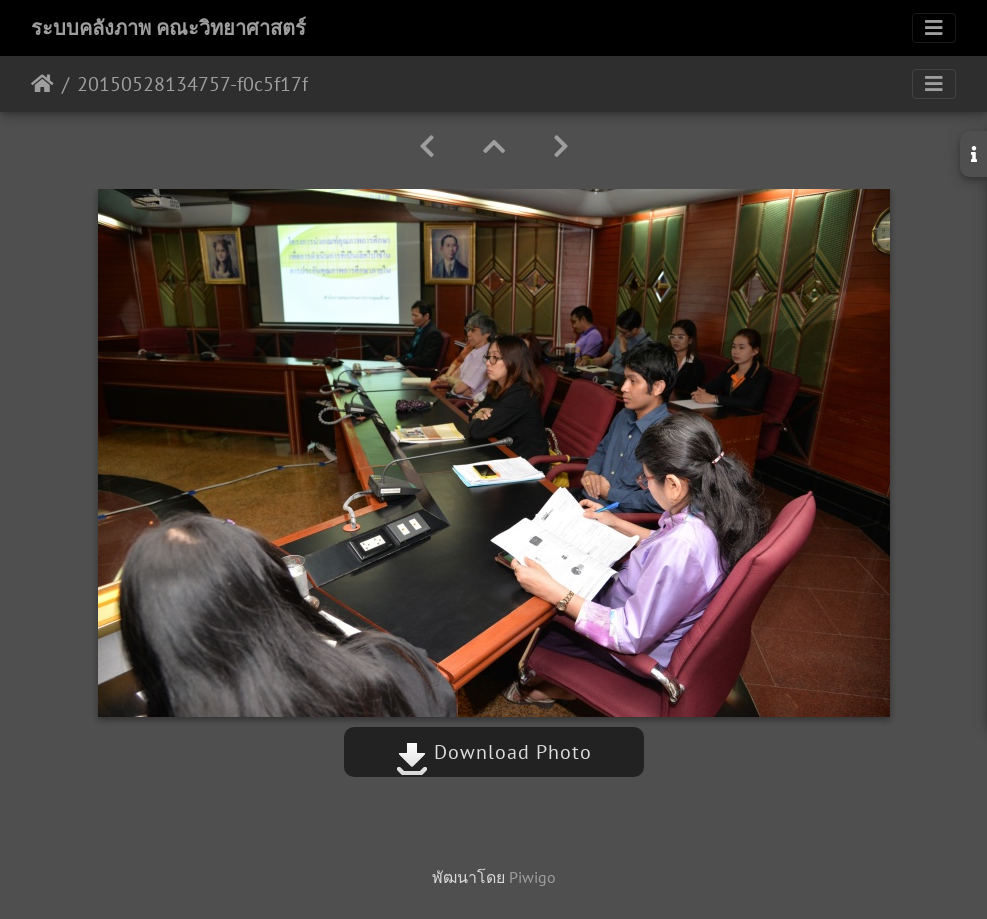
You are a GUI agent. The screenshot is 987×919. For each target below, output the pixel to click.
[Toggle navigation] (934, 28)
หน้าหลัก (42, 84)
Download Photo (494, 752)
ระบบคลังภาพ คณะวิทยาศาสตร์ (168, 28)
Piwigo (532, 877)
